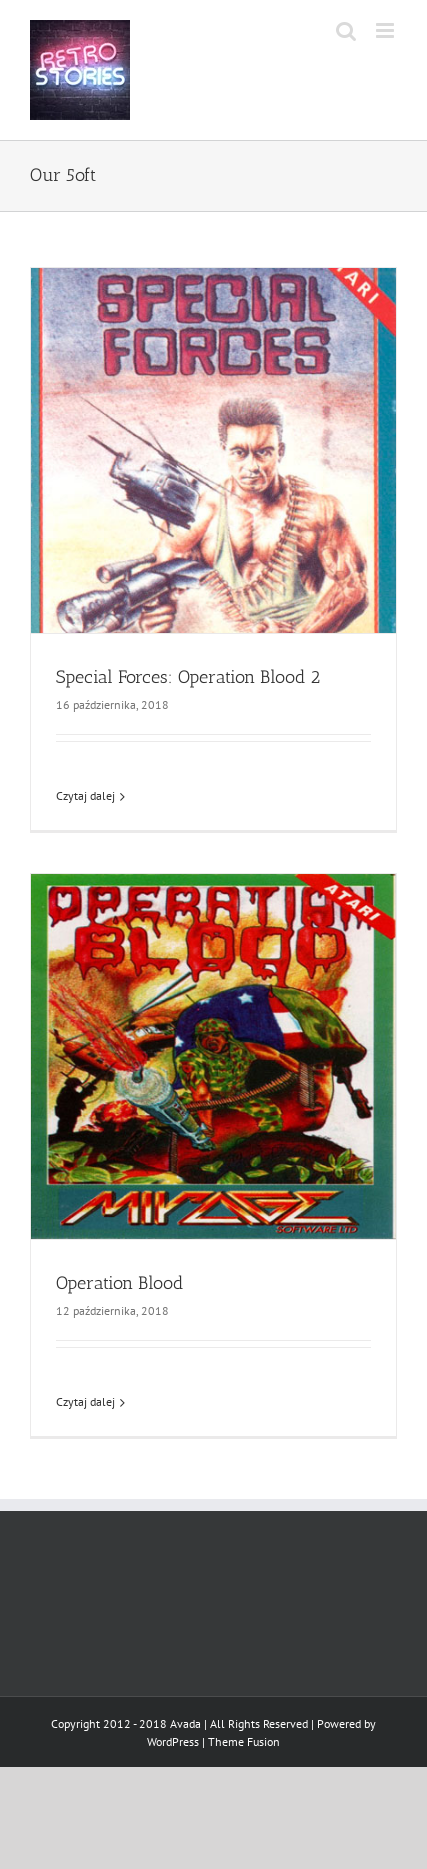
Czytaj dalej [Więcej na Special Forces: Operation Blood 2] (85, 795)
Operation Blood (119, 1283)
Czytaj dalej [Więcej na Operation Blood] (85, 1401)
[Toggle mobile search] (346, 30)
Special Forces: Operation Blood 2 (188, 677)
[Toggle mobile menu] (386, 30)
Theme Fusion (244, 1741)
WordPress (173, 1741)
